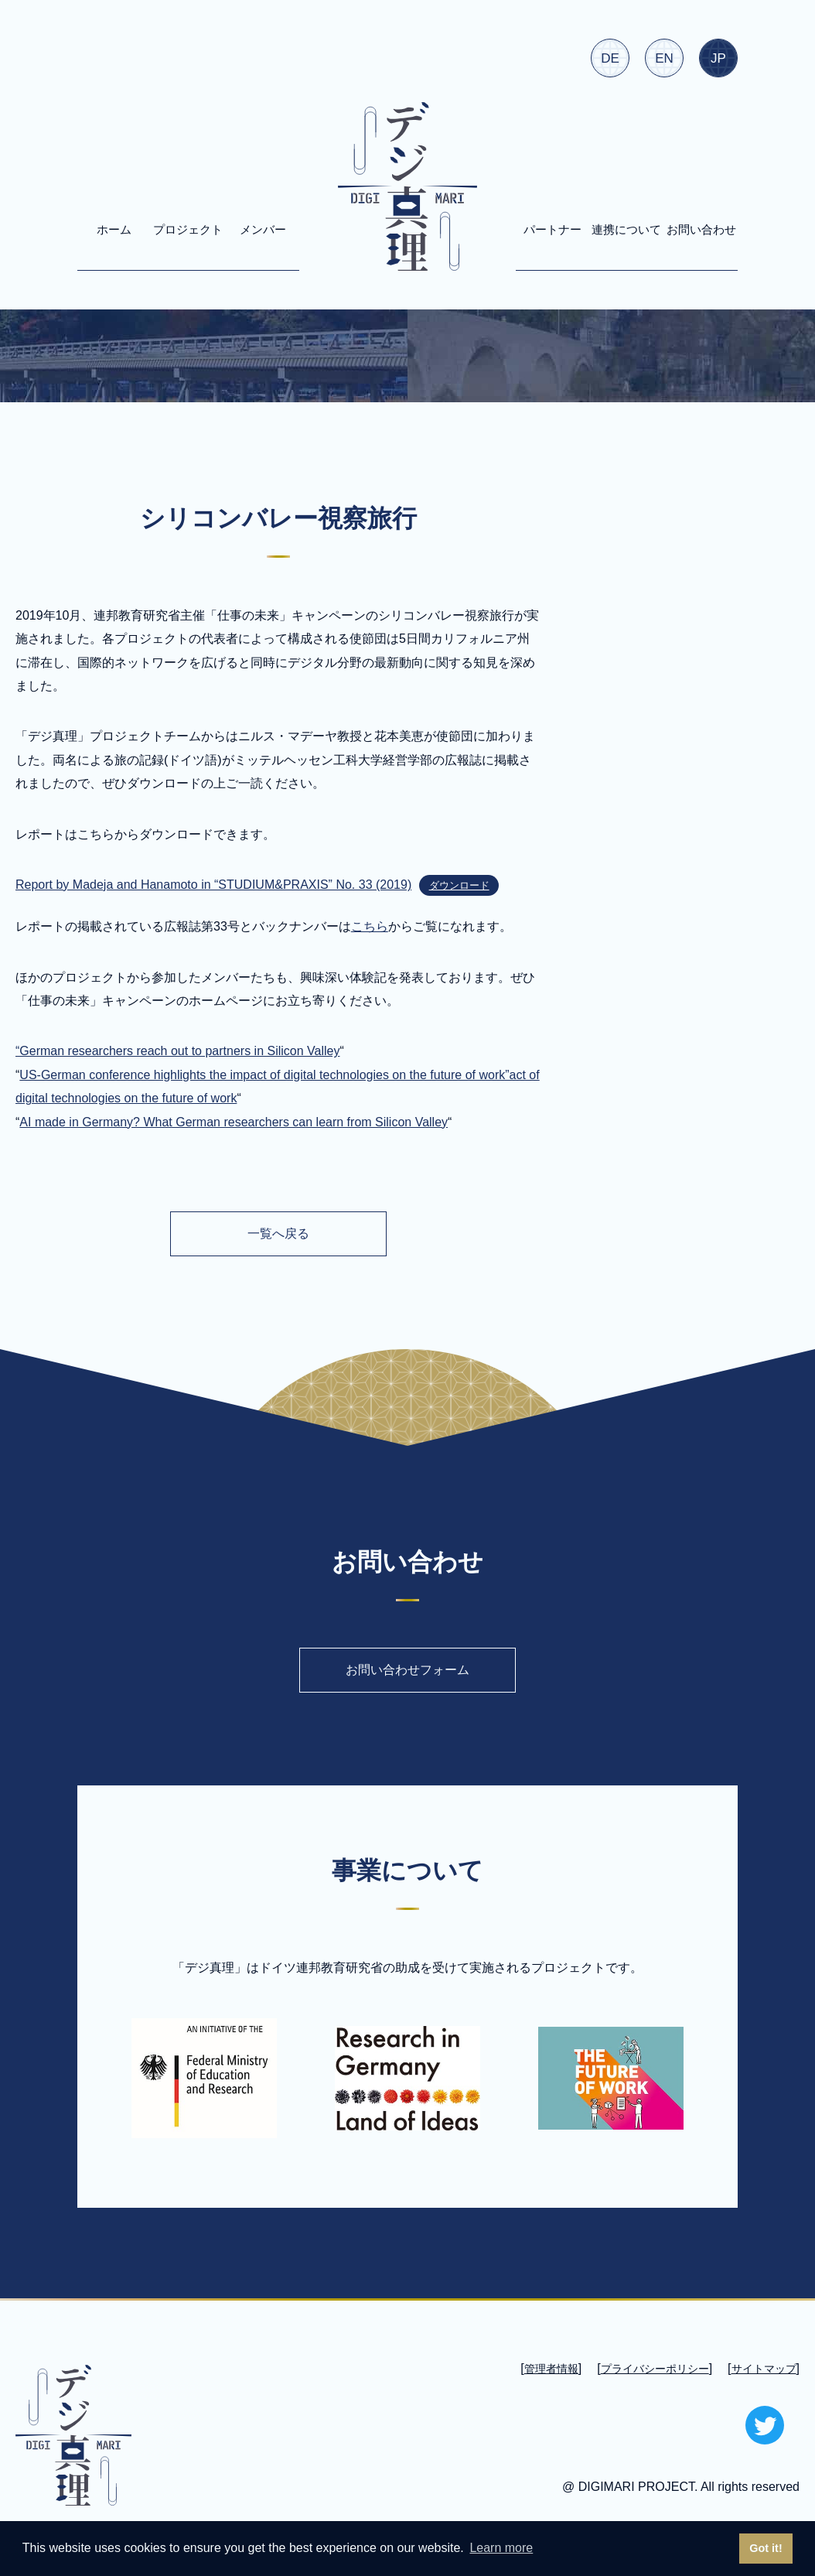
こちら (369, 926)
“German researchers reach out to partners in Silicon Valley (177, 1050)
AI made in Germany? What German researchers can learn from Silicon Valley (233, 1122)
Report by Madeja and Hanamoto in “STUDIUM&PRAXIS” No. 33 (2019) (213, 884)
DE (610, 58)
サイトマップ (763, 2368)
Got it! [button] (765, 2548)
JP (718, 58)
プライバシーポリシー (655, 2368)
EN (664, 58)
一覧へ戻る (278, 1233)
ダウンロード (459, 885)
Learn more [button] (501, 2547)
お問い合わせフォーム (407, 1669)
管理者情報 (551, 2368)
